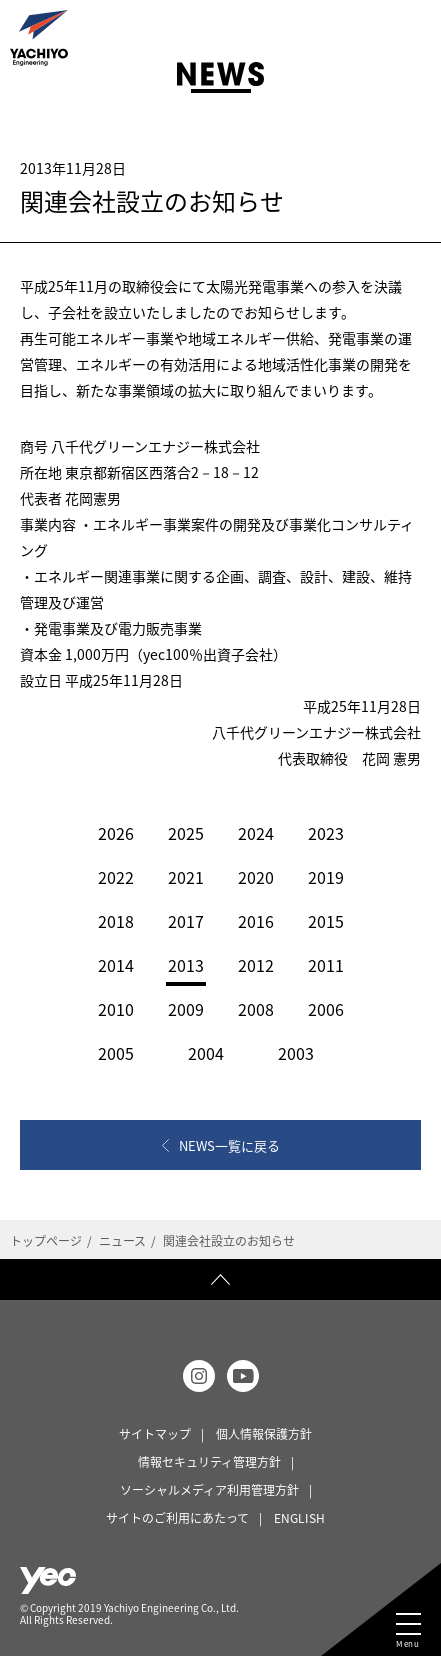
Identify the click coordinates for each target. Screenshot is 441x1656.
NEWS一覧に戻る (229, 1145)
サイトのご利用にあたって (177, 1518)
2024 (256, 833)
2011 (326, 965)
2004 (206, 1053)
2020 (256, 877)
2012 (256, 965)
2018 (116, 921)
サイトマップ (155, 1434)
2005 (116, 1053)
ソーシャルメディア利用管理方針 (209, 1490)
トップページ (46, 1241)
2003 (296, 1053)
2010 (116, 1009)
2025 (186, 833)
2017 (186, 921)
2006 (326, 1009)
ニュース (122, 1241)
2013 (186, 965)
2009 (186, 1009)
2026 (116, 833)
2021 (186, 877)
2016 (256, 921)
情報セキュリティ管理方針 (209, 1462)
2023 (326, 833)
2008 (256, 1009)
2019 (326, 877)
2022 (116, 877)
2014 (116, 965)
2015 (326, 921)
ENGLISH (299, 1518)
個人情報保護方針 (264, 1434)
